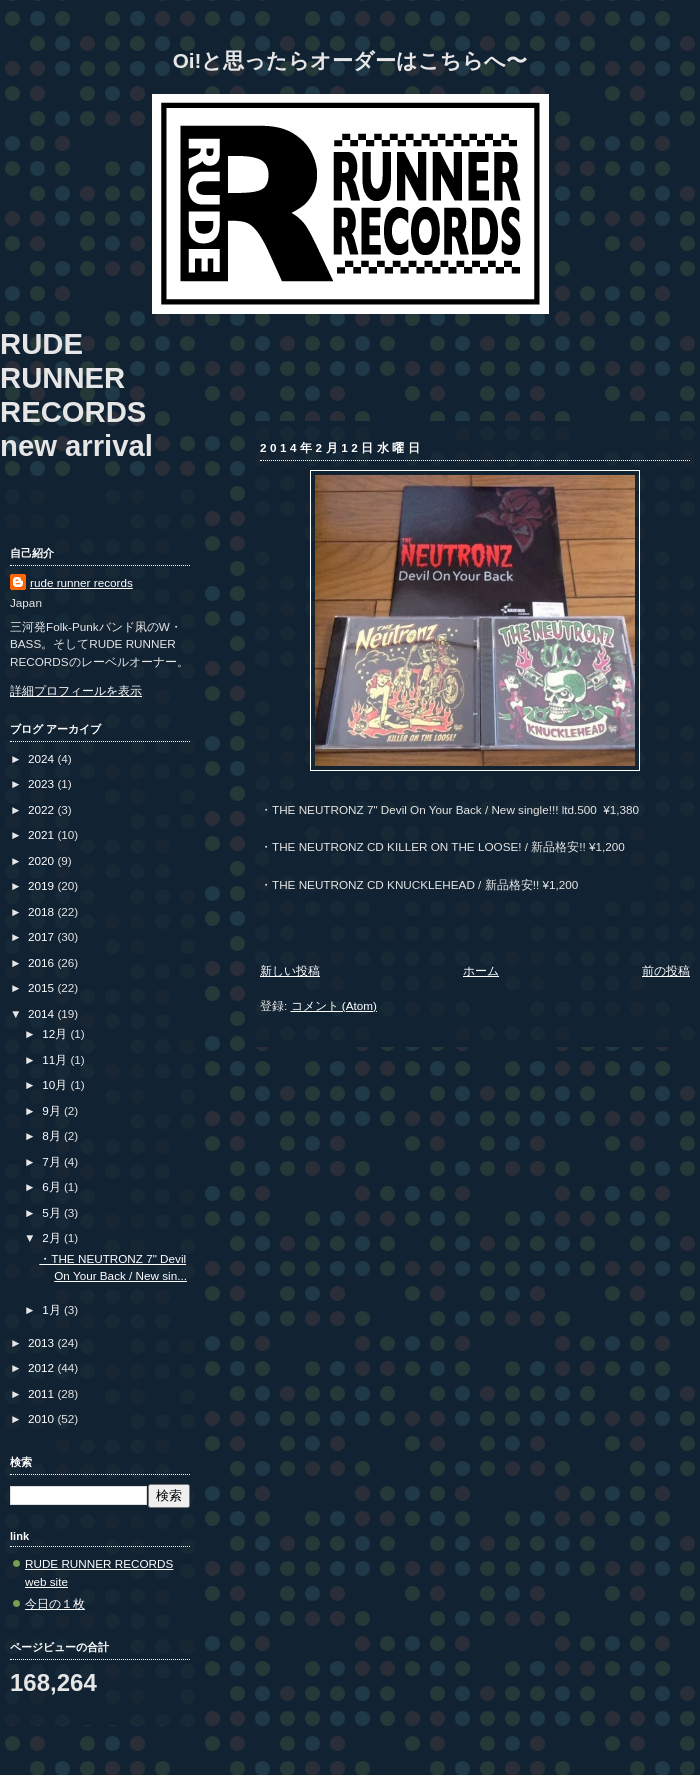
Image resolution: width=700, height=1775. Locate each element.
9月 (53, 1110)
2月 (53, 1237)
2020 (42, 860)
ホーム (481, 970)
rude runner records (81, 582)
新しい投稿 (290, 970)
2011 (42, 1393)
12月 (56, 1033)
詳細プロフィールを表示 (76, 690)
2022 (42, 809)
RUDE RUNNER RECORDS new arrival (76, 394)
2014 (42, 1013)
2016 (42, 962)
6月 (53, 1186)
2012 (42, 1367)
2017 (42, 936)
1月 (53, 1309)
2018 (42, 911)
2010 (42, 1418)
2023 (42, 783)
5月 (53, 1212)
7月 (53, 1161)
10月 (56, 1084)
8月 (53, 1135)
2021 (42, 834)
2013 (42, 1342)
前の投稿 (666, 970)
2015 (42, 987)
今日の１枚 (55, 1603)
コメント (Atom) (334, 1005)
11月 (56, 1059)
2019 (42, 885)
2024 (42, 758)
